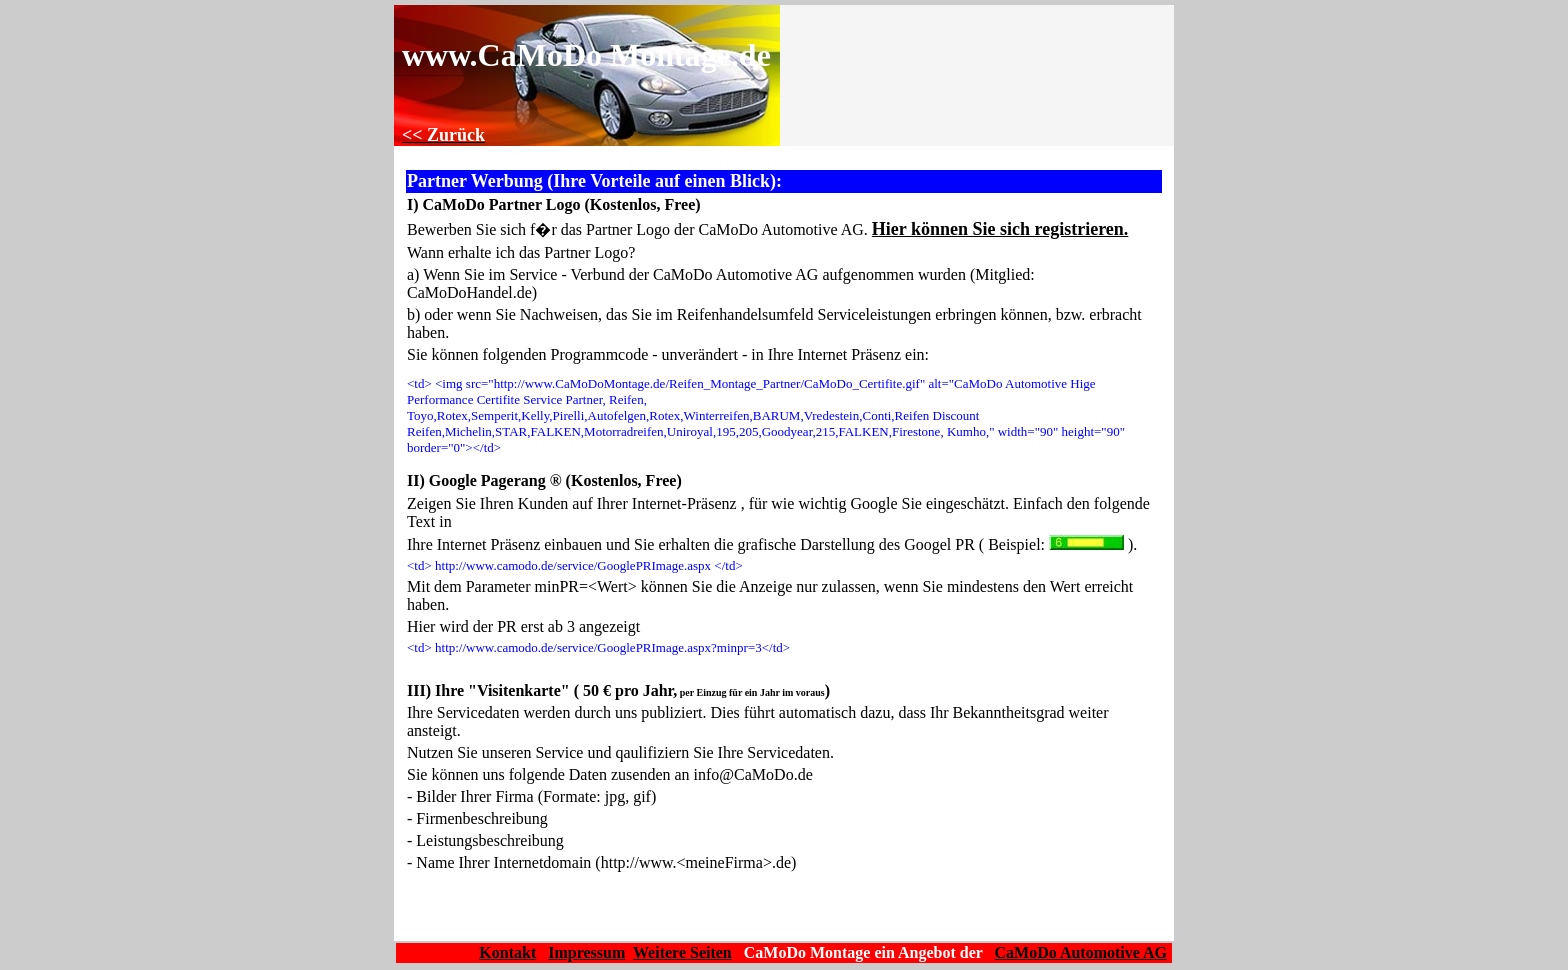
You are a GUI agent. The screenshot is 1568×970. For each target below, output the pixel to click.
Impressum (586, 952)
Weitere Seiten (682, 952)
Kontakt (507, 952)
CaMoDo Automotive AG (1081, 952)
